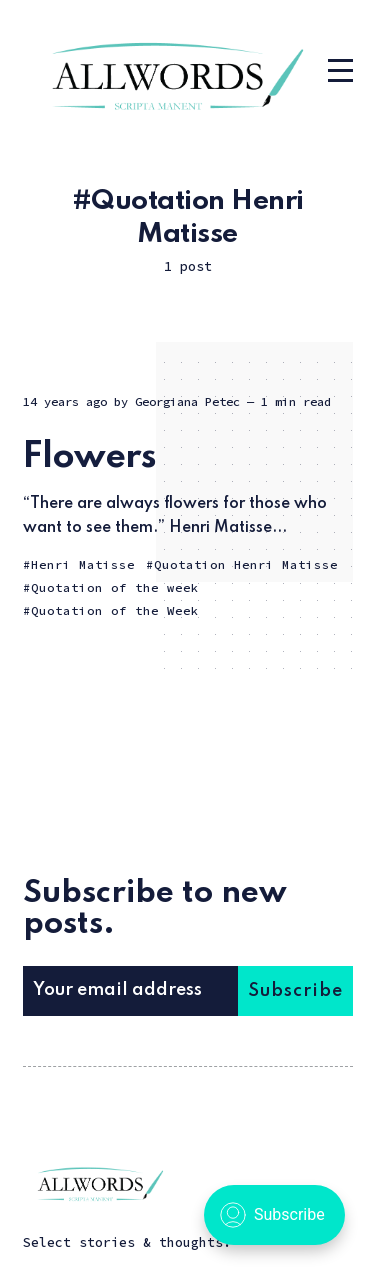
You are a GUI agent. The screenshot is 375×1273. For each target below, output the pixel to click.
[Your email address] (130, 991)
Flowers (89, 457)
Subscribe (295, 991)
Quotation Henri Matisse (246, 564)
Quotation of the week (115, 587)
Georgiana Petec (187, 401)
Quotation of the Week (115, 610)
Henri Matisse (83, 564)
